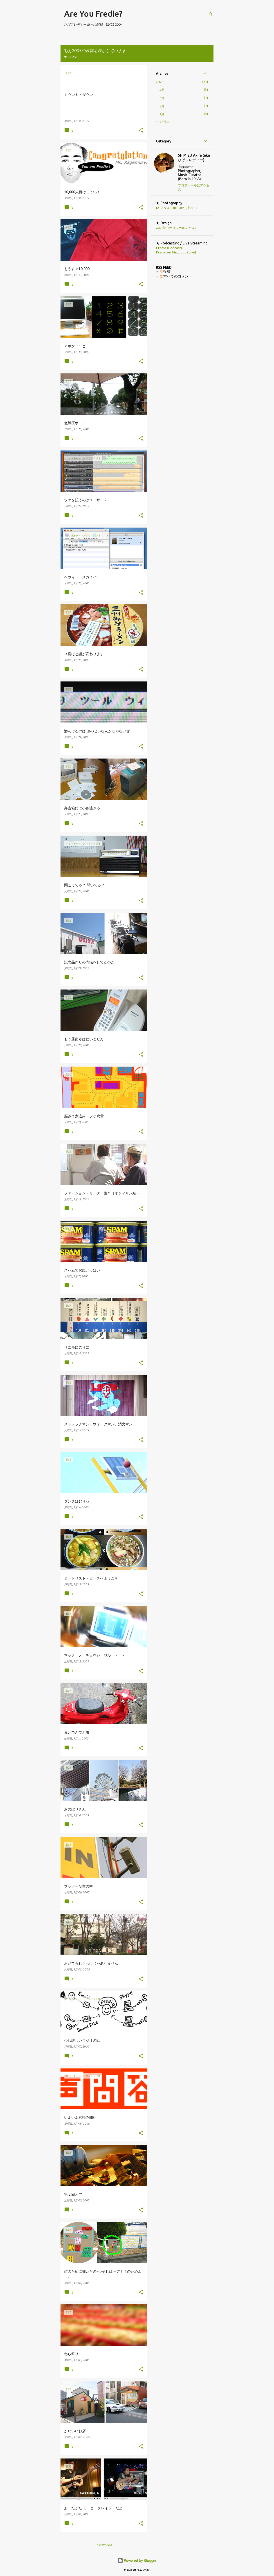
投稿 (165, 271)
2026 (160, 82)
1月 (161, 114)
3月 (161, 98)
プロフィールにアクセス (193, 187)
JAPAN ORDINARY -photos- (177, 208)
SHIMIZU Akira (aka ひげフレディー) (194, 157)
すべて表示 (71, 56)
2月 (161, 106)
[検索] (210, 14)
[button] (141, 131)
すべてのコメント (176, 276)
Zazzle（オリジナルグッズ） (177, 228)
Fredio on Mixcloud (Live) (176, 252)
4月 (162, 90)
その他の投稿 (104, 2544)
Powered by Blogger (137, 2560)
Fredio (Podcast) (169, 248)
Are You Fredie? (93, 13)
